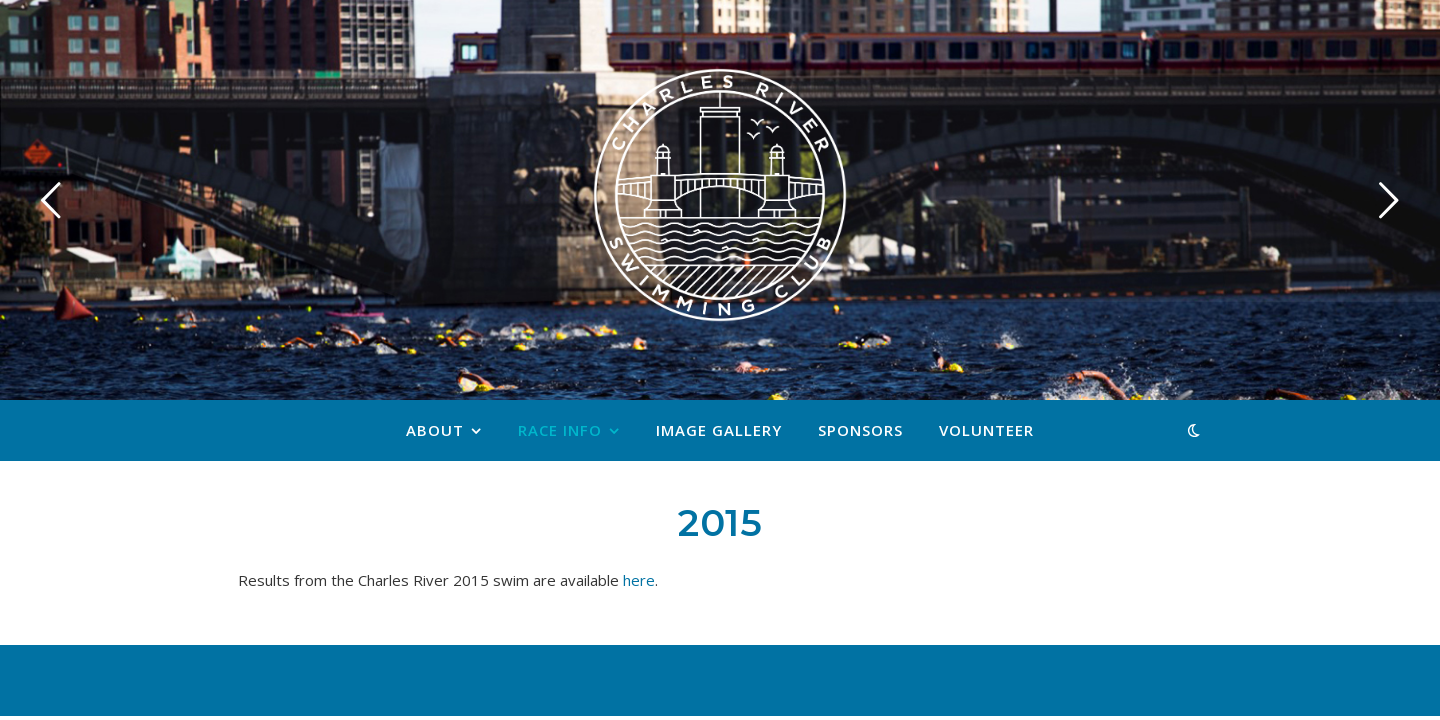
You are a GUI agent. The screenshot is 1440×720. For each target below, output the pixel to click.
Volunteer (986, 430)
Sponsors (860, 430)
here (639, 580)
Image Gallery (719, 430)
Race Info (560, 430)
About (435, 430)
